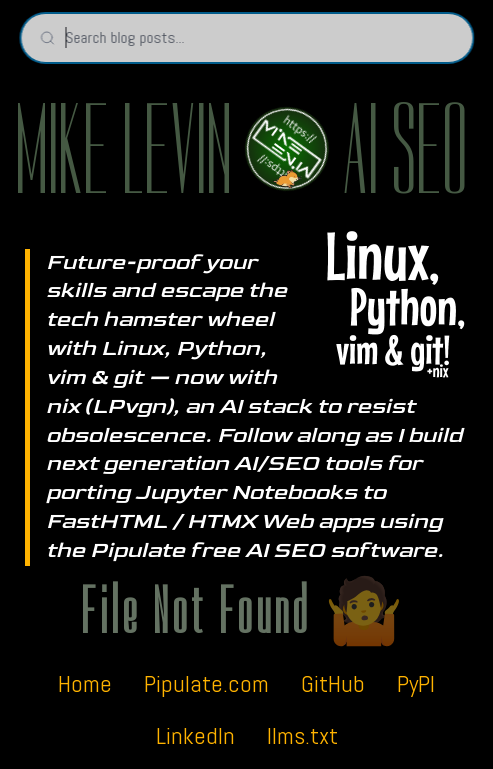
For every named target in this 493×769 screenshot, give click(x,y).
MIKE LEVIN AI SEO (241, 151)
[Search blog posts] (246, 38)
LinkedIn (195, 735)
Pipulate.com (206, 683)
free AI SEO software (313, 550)
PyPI (416, 683)
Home (85, 683)
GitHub (333, 683)
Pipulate (137, 550)
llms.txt (302, 735)
